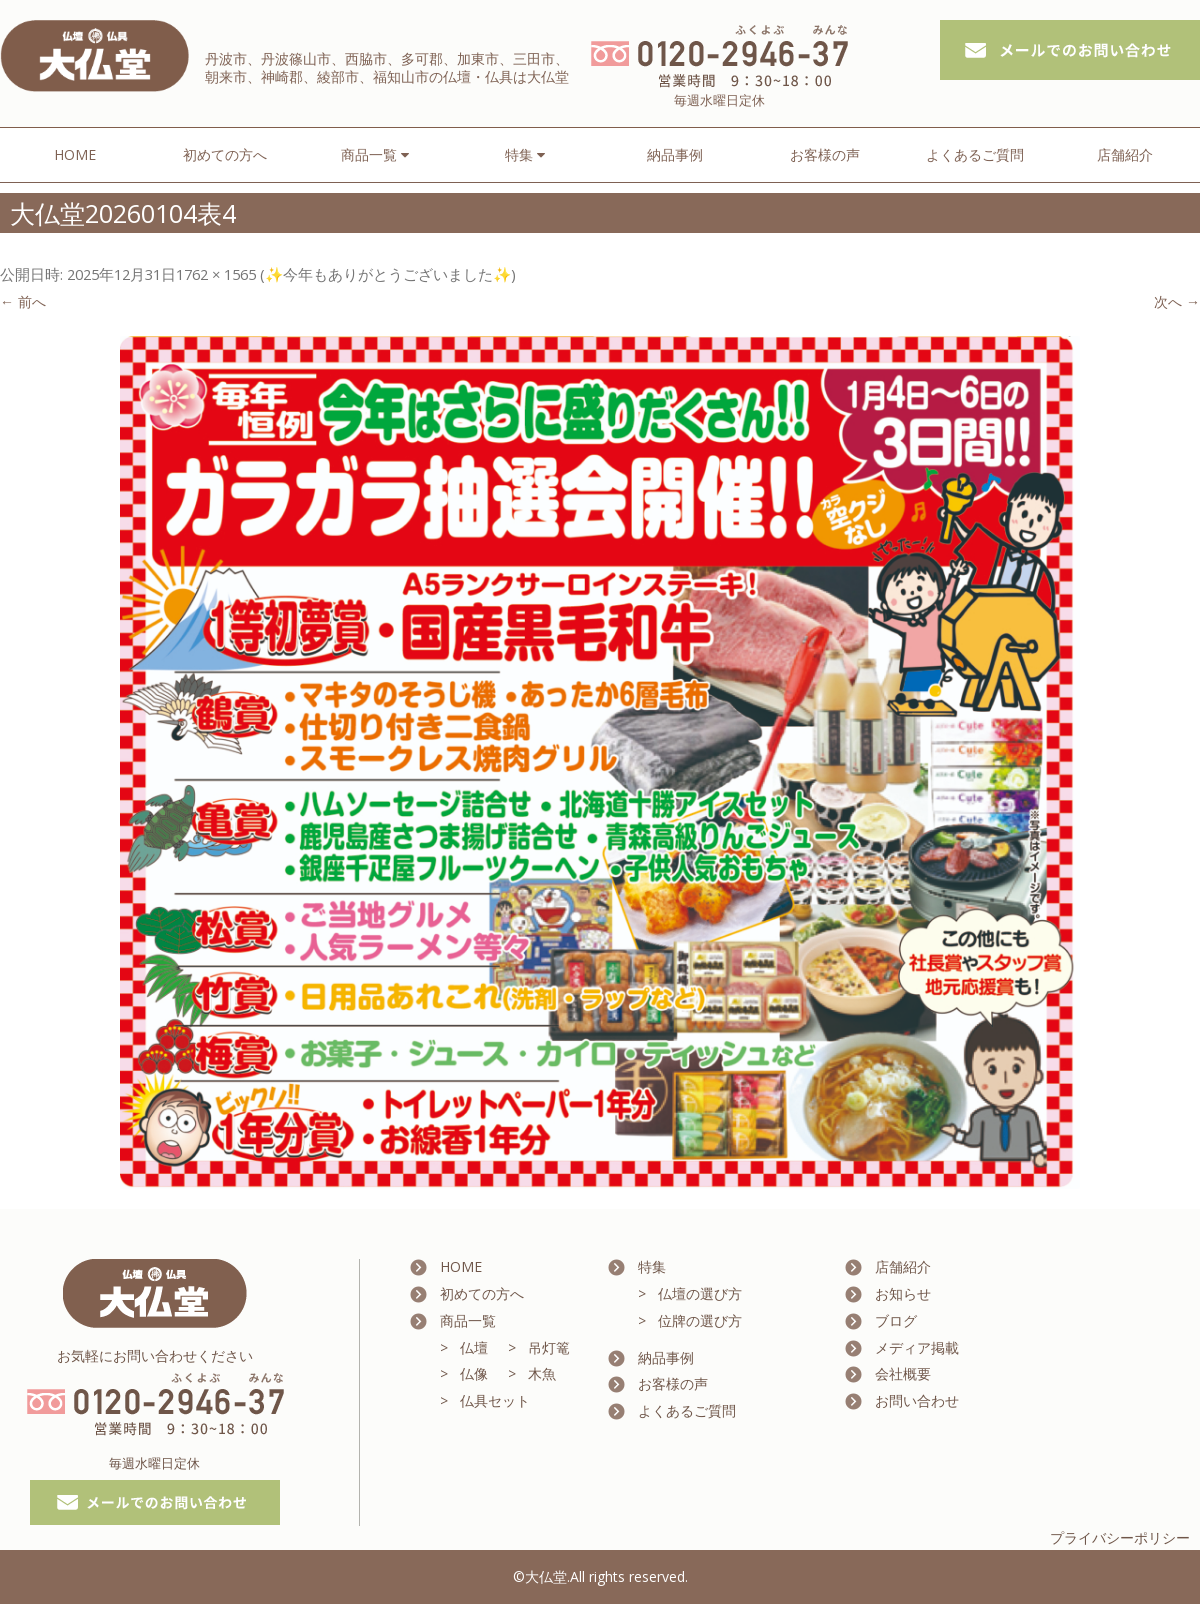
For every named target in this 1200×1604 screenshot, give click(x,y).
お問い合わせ (917, 1400)
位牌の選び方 (700, 1320)
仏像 (474, 1373)
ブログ (896, 1320)
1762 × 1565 (216, 274)
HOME (75, 154)
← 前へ (23, 301)
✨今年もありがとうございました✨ (388, 274)
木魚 (542, 1373)
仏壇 (474, 1347)
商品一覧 (468, 1320)
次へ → (1177, 301)
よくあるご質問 (975, 154)
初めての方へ (225, 154)
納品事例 (675, 154)
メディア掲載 (917, 1347)
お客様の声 (825, 154)
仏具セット (495, 1400)
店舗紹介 (1125, 154)
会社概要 (903, 1373)
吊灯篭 (549, 1347)
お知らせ (903, 1293)
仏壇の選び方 (700, 1293)
